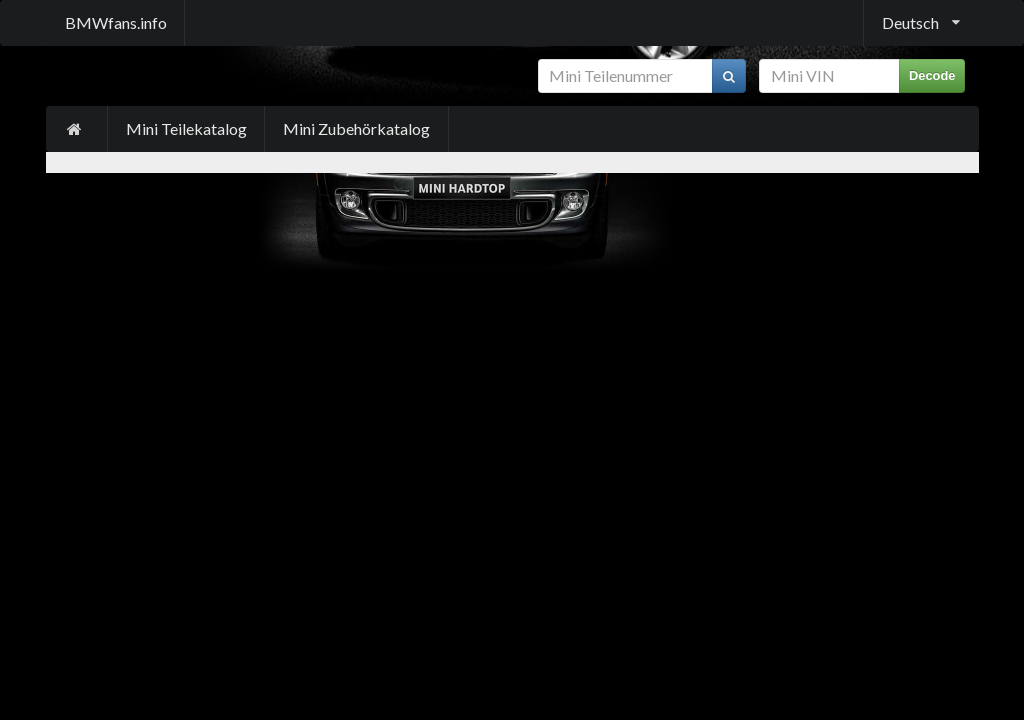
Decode (932, 75)
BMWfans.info (116, 22)
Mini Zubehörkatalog (356, 128)
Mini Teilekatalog (186, 128)
